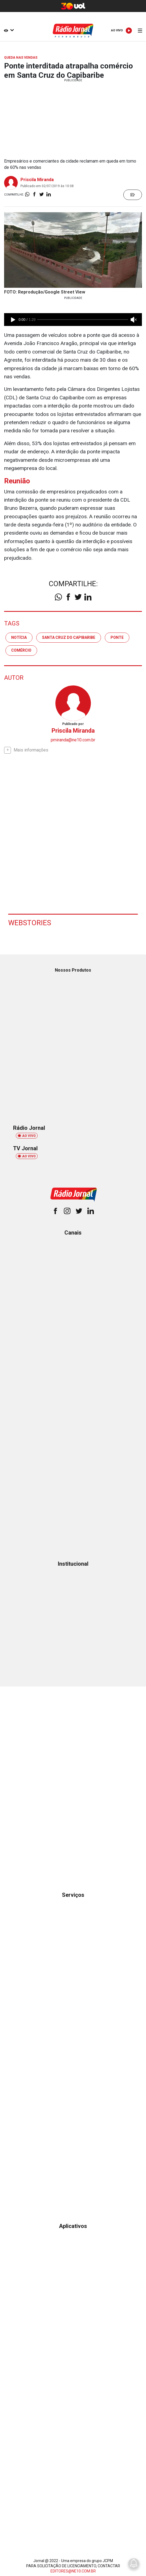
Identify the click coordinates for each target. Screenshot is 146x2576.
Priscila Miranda (37, 179)
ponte (117, 637)
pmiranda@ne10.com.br (73, 739)
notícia (19, 637)
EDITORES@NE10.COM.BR (73, 2571)
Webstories (29, 923)
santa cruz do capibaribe (68, 637)
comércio (21, 650)
